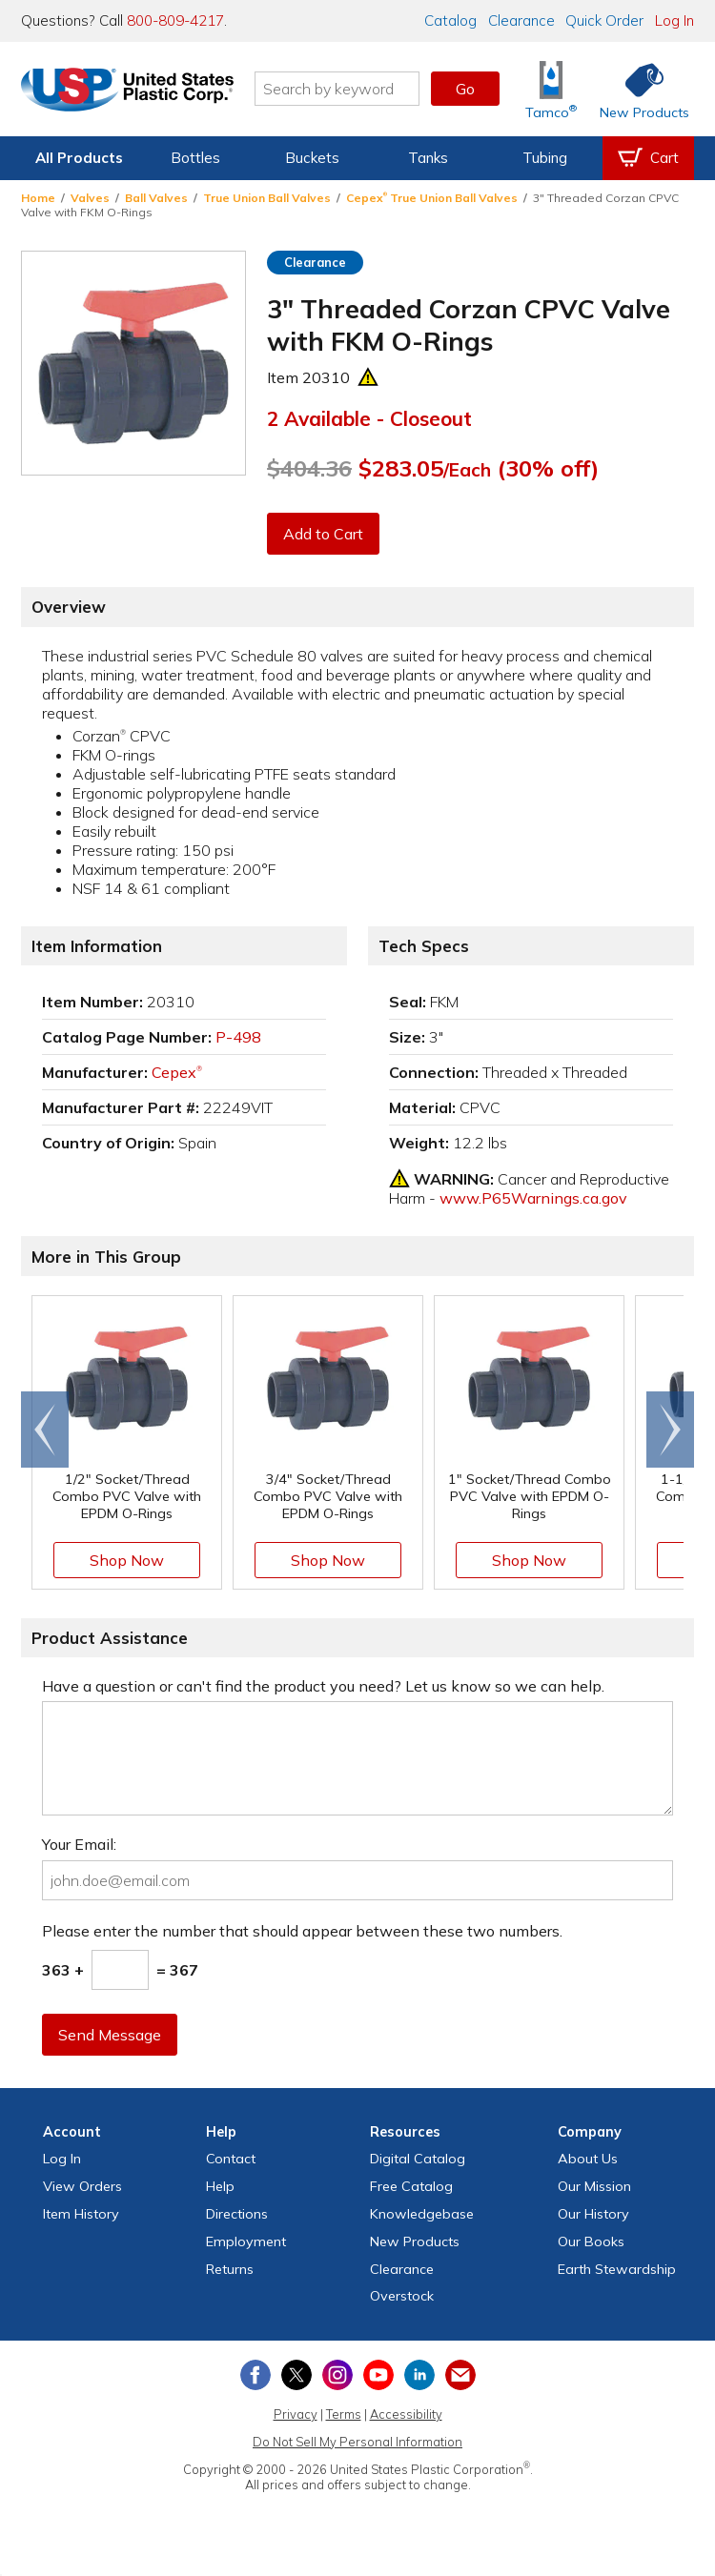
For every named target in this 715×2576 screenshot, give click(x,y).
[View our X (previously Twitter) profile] (296, 2375)
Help (220, 2186)
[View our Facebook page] (255, 2375)
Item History (81, 2213)
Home (38, 198)
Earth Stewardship (617, 2269)
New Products (415, 2241)
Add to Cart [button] (323, 533)
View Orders (82, 2186)
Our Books (591, 2241)
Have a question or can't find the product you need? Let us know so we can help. (323, 1685)
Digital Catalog (417, 2158)
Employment (246, 2241)
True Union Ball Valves (267, 198)
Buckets (312, 158)
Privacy (295, 2414)
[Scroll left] (45, 1429)
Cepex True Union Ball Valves (432, 198)
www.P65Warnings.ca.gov (533, 1197)
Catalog (450, 20)
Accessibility (406, 2414)
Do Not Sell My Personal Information (357, 2441)
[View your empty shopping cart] (648, 158)
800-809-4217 (175, 20)
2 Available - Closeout (369, 418)
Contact (230, 2158)
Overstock (402, 2295)
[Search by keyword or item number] (343, 88)
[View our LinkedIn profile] (419, 2375)
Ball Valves (156, 198)
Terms (343, 2414)
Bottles (195, 158)
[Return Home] (133, 92)
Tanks (428, 158)
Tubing (544, 158)
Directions (237, 2213)
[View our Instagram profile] (337, 2375)
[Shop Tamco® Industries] (551, 89)
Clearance (521, 20)
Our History (593, 2213)
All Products (79, 158)
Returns (230, 2269)
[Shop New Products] (638, 89)
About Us (588, 2158)
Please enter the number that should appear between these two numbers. (302, 1930)
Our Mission (594, 2186)
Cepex (177, 1072)
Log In (674, 20)
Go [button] (465, 88)
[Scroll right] (670, 1429)
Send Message (109, 2034)
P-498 (238, 1036)
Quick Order (604, 20)
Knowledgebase (422, 2213)
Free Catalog (411, 2186)
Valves (90, 198)
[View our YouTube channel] (378, 2375)
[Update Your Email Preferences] (460, 2375)
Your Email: (79, 1844)
